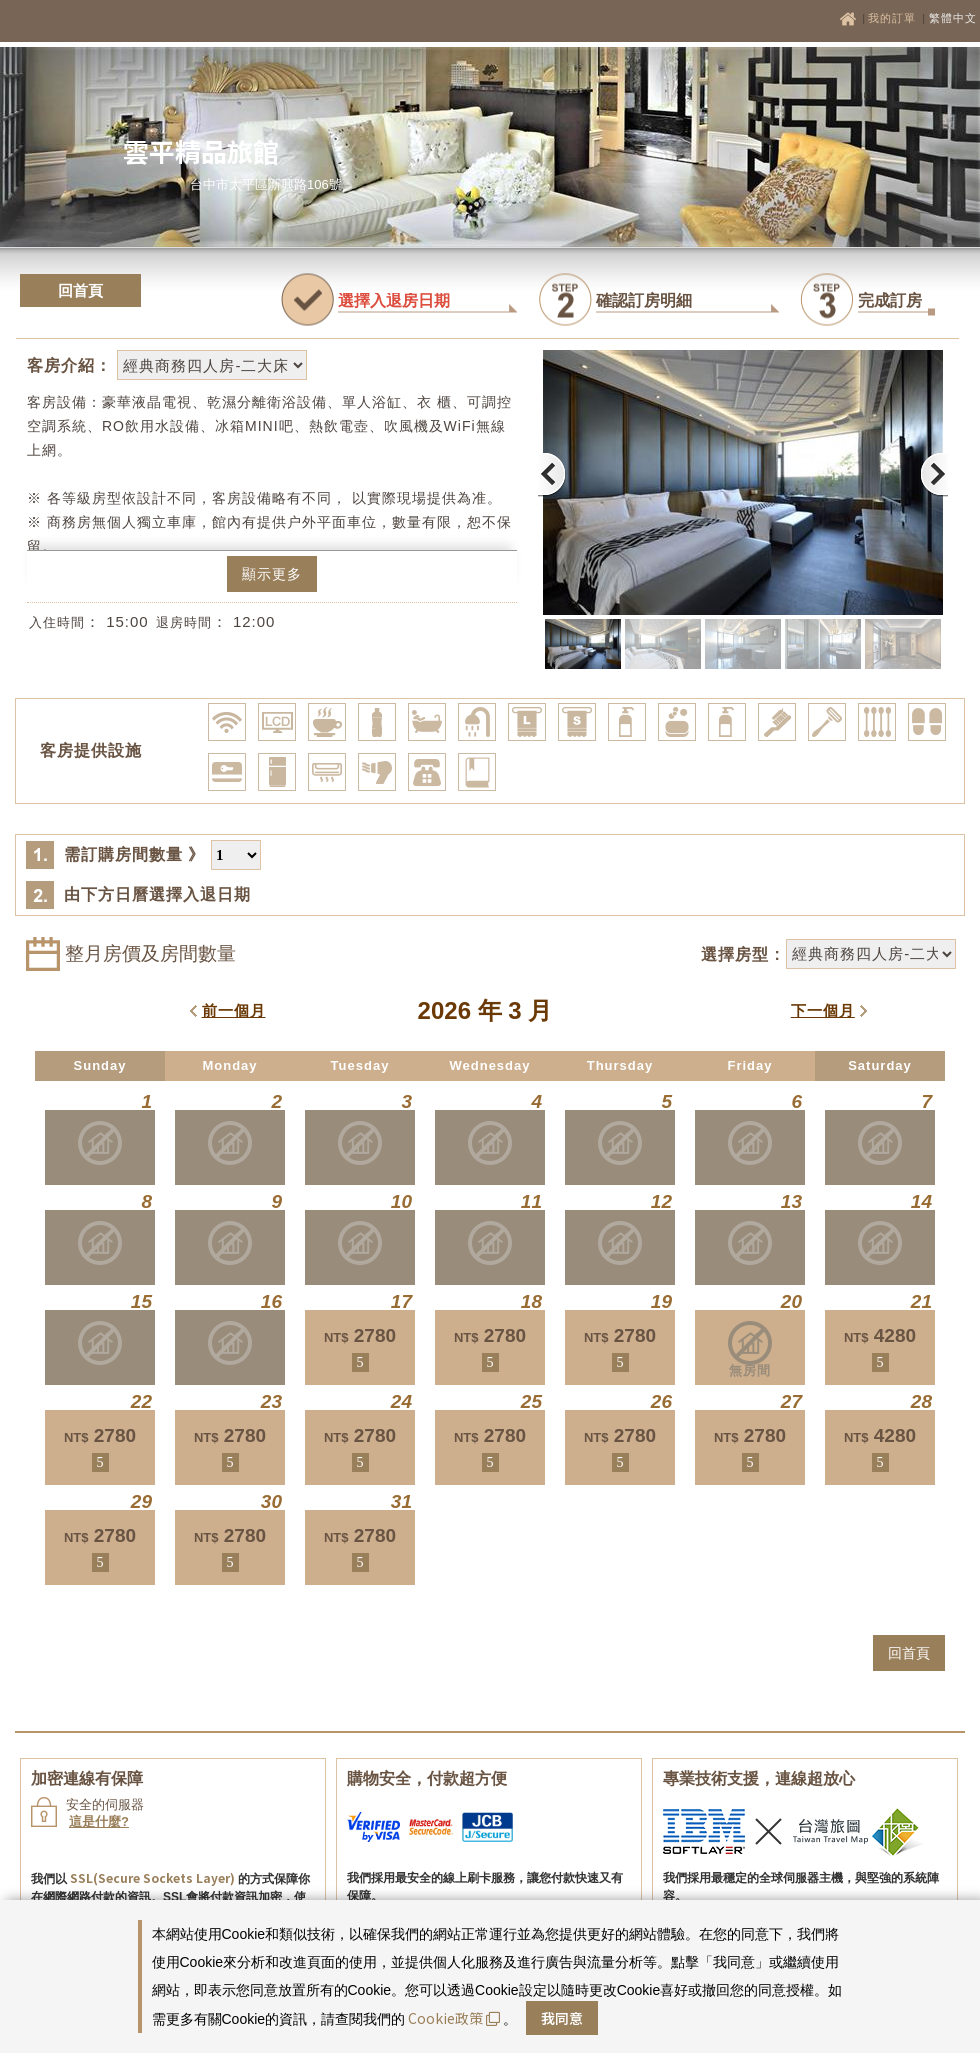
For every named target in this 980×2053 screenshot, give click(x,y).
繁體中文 (953, 18)
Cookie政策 (454, 2018)
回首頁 (80, 290)
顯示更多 (272, 574)
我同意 (562, 2018)
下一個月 (823, 1010)
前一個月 (234, 1010)
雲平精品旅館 (201, 150)
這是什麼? (99, 1821)
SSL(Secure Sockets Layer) (152, 1877)
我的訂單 (894, 18)
